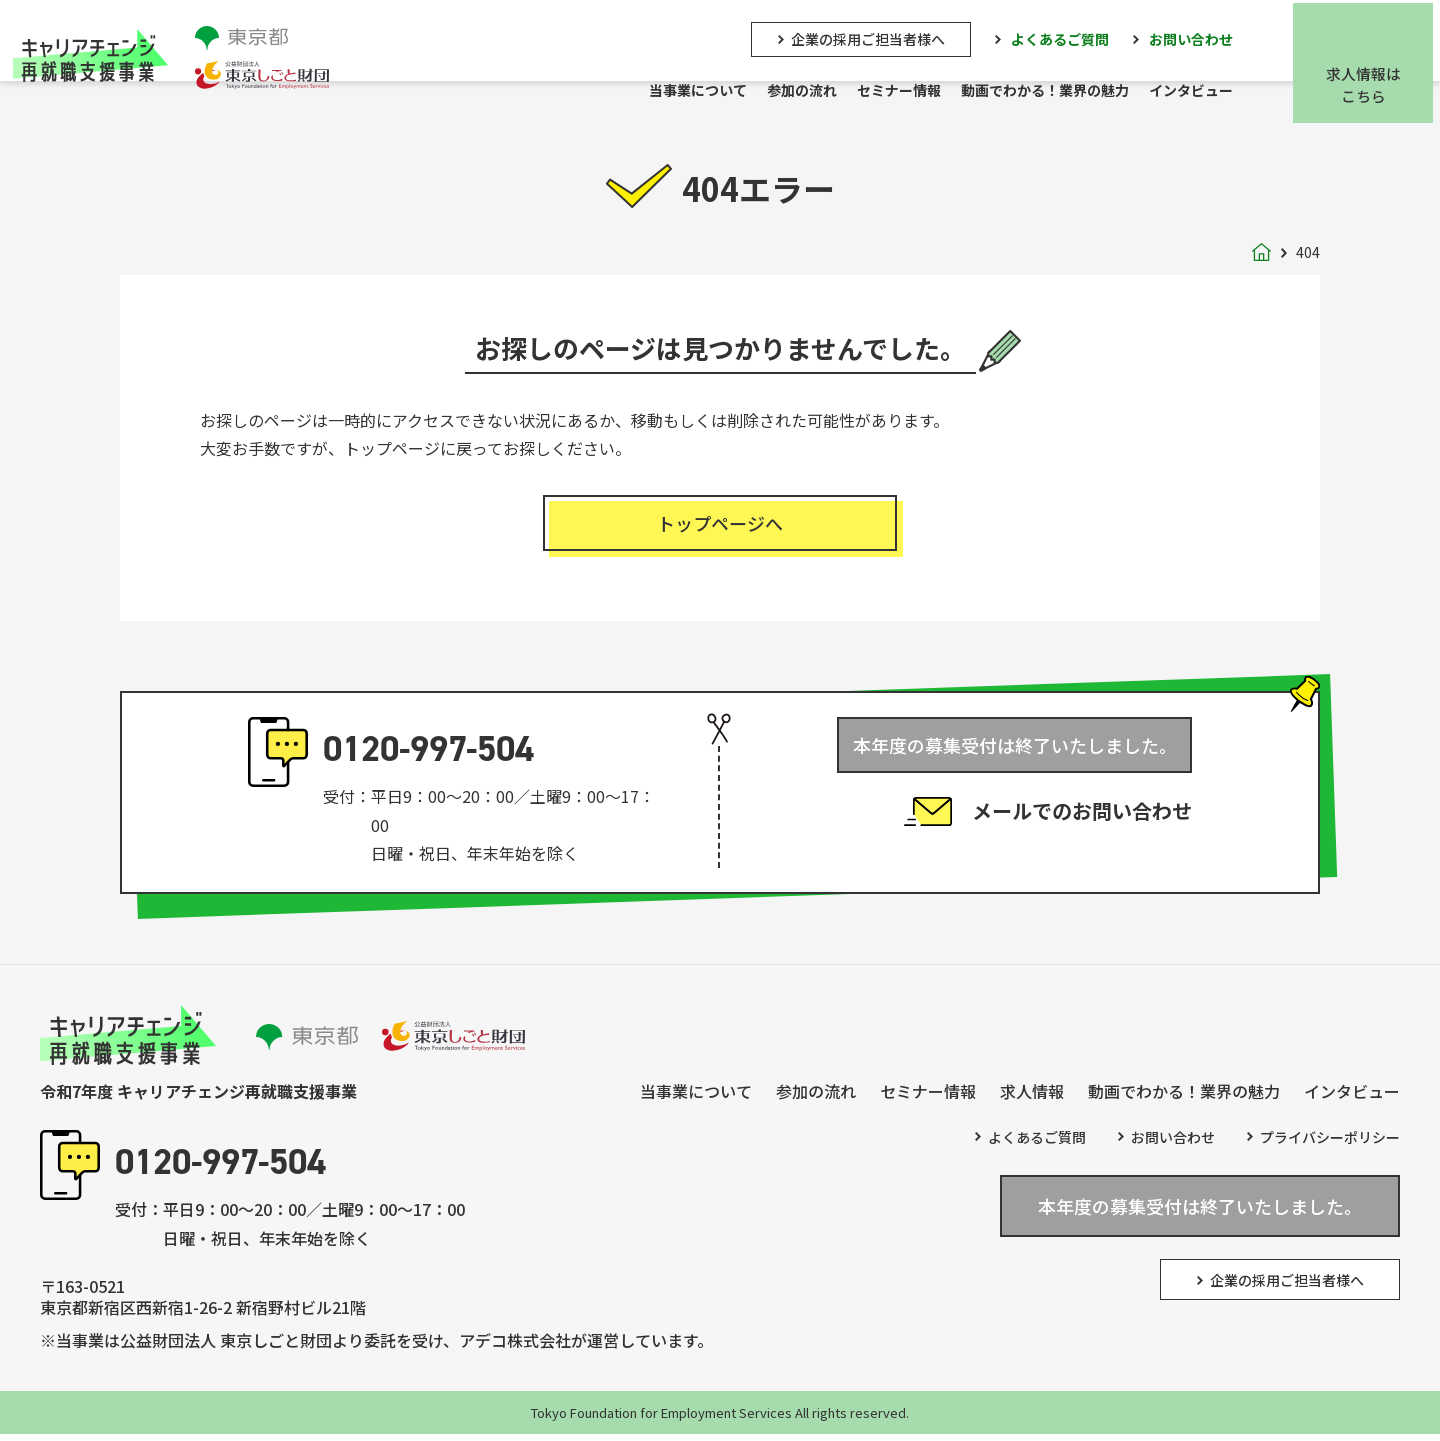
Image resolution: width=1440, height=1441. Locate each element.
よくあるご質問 (1067, 37)
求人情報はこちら (1370, 84)
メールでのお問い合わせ (1082, 823)
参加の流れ (809, 91)
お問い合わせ (1198, 37)
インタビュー (1198, 91)
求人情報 (1032, 1098)
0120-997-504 (428, 755)
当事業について (705, 91)
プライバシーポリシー (1330, 1144)
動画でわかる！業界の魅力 (1052, 91)
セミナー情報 (906, 91)
